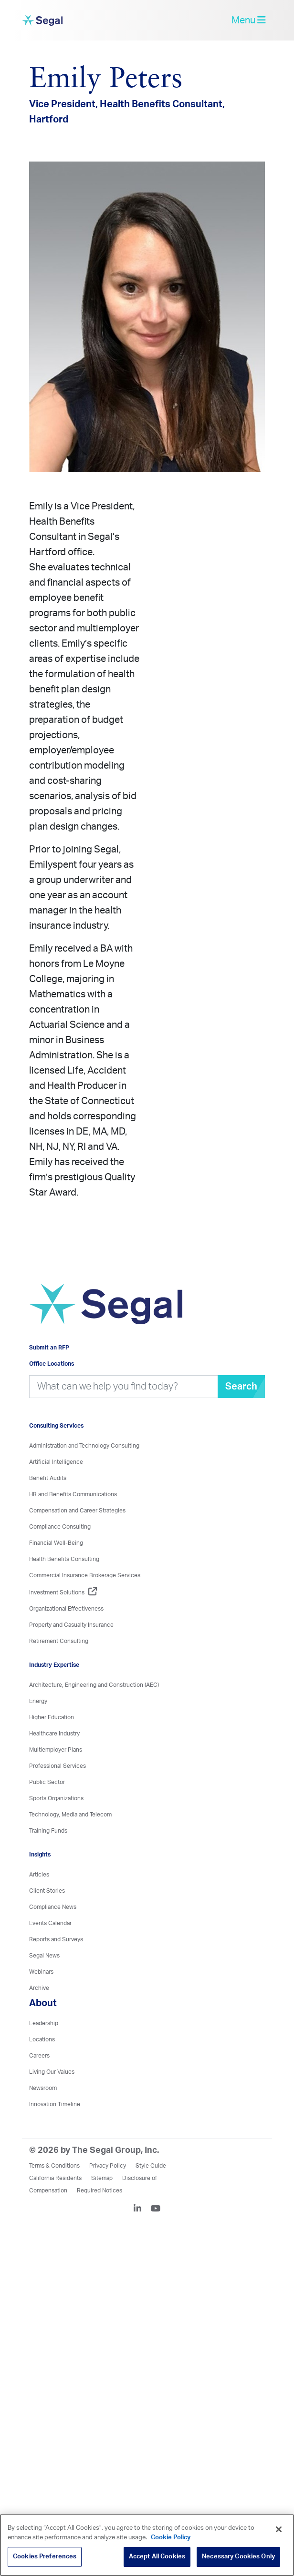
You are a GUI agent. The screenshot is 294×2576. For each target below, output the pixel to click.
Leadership (43, 2023)
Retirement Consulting (58, 1641)
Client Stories (47, 1891)
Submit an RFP (49, 1347)
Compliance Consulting (60, 1527)
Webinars (41, 1972)
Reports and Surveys (56, 1939)
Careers (39, 2056)
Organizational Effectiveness (66, 1609)
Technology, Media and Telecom (70, 1814)
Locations (42, 2039)
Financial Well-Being (56, 1543)
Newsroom (43, 2088)
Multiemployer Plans (55, 1750)
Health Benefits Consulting (64, 1559)
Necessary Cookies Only (238, 2557)
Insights (40, 1854)
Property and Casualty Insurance (71, 1625)
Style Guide (151, 2166)
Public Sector (47, 1782)
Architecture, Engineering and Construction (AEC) (94, 1685)
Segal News (44, 1955)
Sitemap (102, 2178)
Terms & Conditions (54, 2166)
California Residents (55, 2178)
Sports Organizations (56, 1798)
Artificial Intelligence (56, 1462)
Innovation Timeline (54, 2104)
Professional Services (57, 1766)
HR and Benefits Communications (73, 1494)
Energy (38, 1701)
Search (241, 1386)
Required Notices (99, 2190)
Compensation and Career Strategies (77, 1510)
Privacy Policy (107, 2166)
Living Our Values (51, 2072)
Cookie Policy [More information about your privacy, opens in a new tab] (170, 2538)
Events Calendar (50, 1923)
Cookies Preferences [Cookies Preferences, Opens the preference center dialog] (44, 2557)
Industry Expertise (54, 1665)
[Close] (278, 2529)
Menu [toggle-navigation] (248, 20)
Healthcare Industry (54, 1733)
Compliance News (52, 1907)
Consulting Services (56, 1426)
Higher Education (51, 1717)
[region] (147, 2545)
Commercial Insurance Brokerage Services (84, 1575)
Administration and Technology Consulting (84, 1446)
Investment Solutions (63, 1592)
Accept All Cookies (157, 2557)
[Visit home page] (105, 1309)
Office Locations (51, 1364)
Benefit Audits (47, 1478)
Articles (39, 1874)
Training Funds (48, 1831)
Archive (39, 1988)
